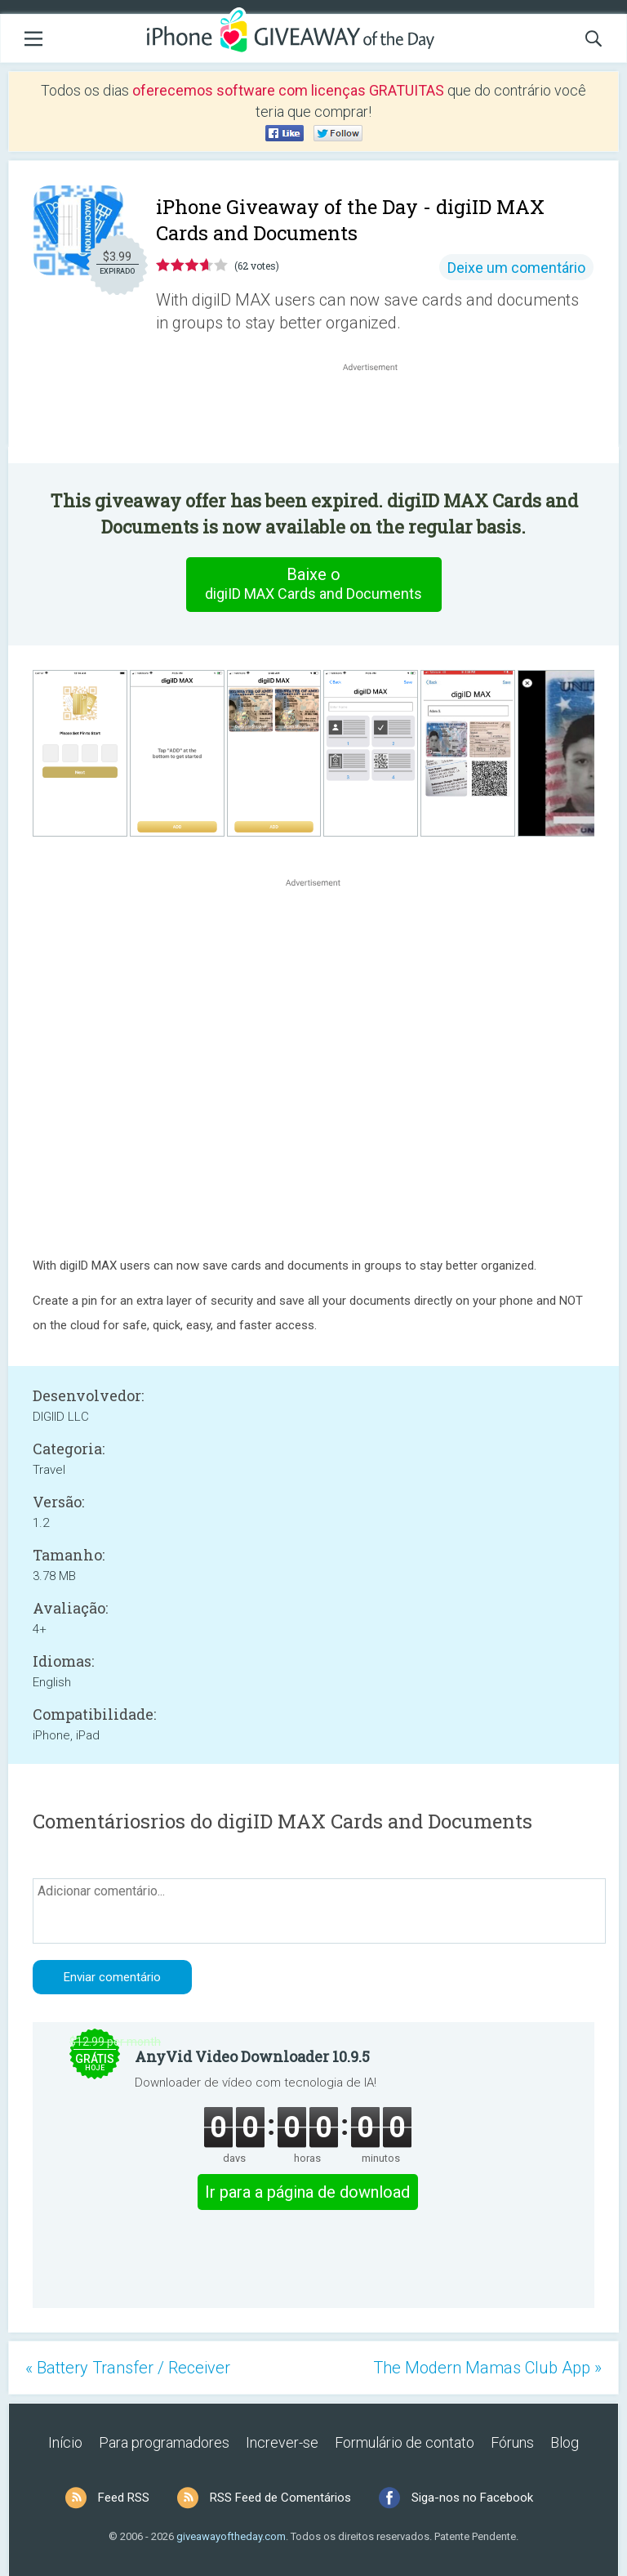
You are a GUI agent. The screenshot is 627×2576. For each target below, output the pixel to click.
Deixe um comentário (516, 267)
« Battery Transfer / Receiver (127, 2367)
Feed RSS (123, 2497)
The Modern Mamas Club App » (487, 2367)
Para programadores (164, 2442)
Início (65, 2442)
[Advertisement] (379, 414)
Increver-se (282, 2442)
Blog (564, 2442)
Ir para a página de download (307, 2192)
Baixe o (313, 584)
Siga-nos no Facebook (472, 2497)
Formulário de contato (404, 2442)
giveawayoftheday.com (231, 2536)
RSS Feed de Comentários (280, 2497)
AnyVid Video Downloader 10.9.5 (252, 2056)
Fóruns (512, 2442)
